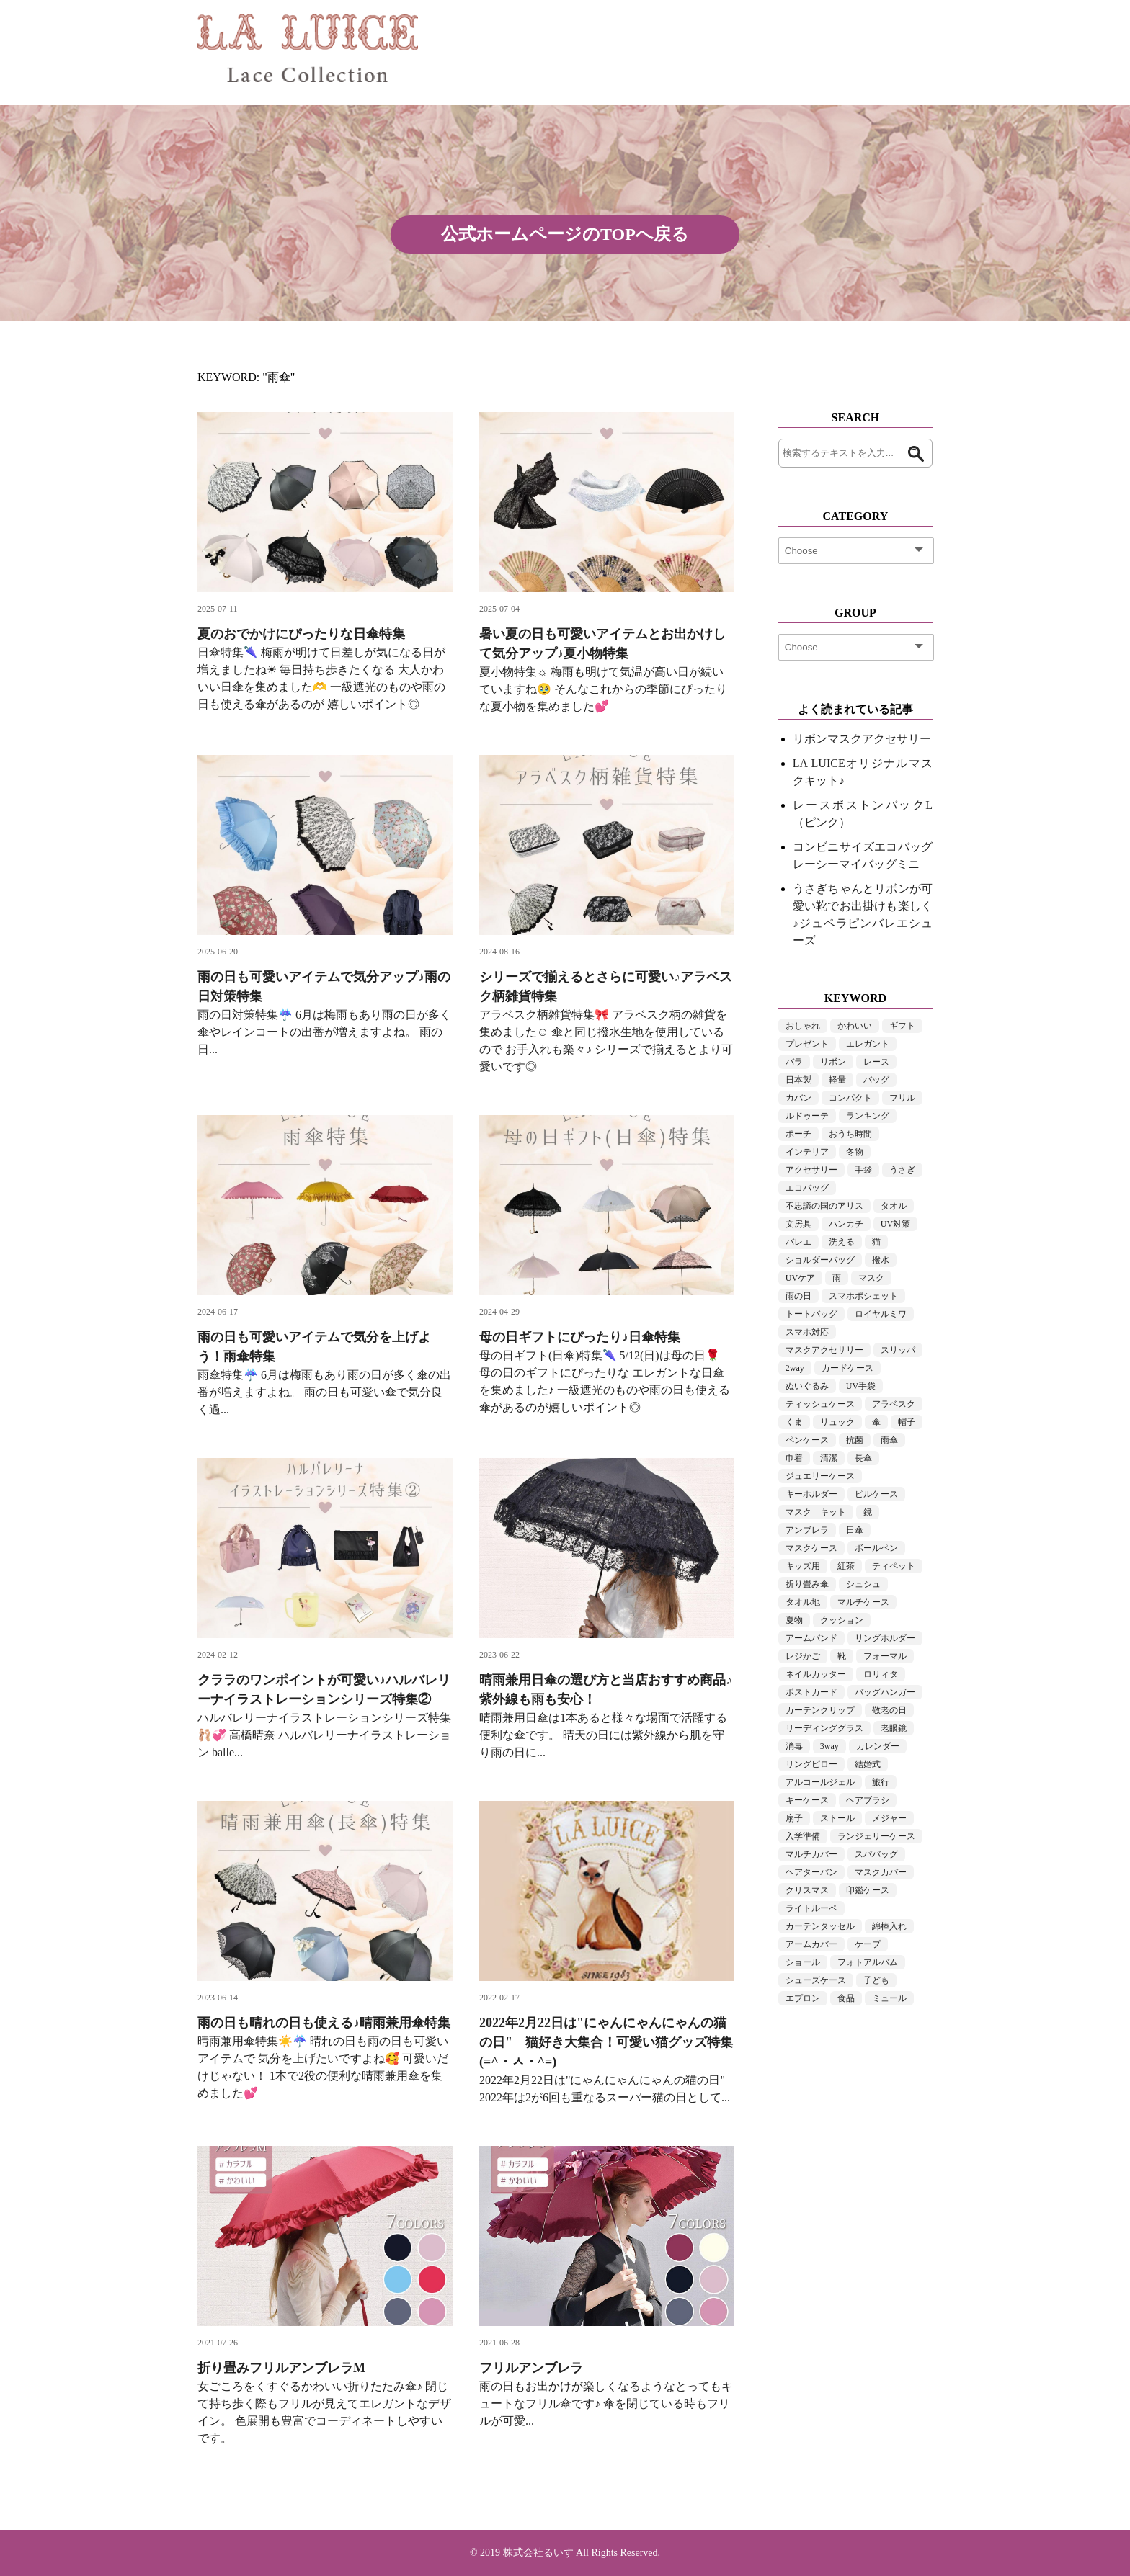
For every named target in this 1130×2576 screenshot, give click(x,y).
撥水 (880, 1260)
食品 (846, 1998)
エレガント (867, 1044)
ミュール (889, 1998)
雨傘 (889, 1440)
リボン (833, 1062)
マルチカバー (811, 1854)
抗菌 (854, 1440)
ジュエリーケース (820, 1476)
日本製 (798, 1080)
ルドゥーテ (807, 1116)
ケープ (868, 1944)
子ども (876, 1980)
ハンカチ (846, 1224)
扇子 (794, 1818)
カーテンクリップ (820, 1710)
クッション (841, 1620)
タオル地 (803, 1602)
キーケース (807, 1800)
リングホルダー (885, 1638)
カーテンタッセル (820, 1926)
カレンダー (877, 1746)
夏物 (794, 1620)
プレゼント (807, 1044)
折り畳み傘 (807, 1584)
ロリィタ (880, 1674)
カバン (798, 1098)
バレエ (798, 1242)
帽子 (906, 1422)
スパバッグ (876, 1854)
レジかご (803, 1656)
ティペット (893, 1566)
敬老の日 (889, 1710)
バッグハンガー (885, 1692)
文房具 (798, 1224)
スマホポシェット (863, 1296)
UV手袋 (861, 1386)
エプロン (803, 1998)
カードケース (847, 1368)
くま (794, 1422)
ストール (837, 1818)
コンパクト (850, 1098)
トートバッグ (811, 1314)
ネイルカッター (816, 1674)
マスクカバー (881, 1872)
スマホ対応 (807, 1332)
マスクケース (811, 1548)
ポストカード (811, 1692)
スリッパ (898, 1350)
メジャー (889, 1818)
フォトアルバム (867, 1962)
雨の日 (798, 1296)
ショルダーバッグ (820, 1260)
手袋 (863, 1170)
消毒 (794, 1746)
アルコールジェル (820, 1782)
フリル (902, 1098)
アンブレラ (807, 1530)
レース (876, 1062)
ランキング (867, 1116)
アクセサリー (811, 1170)
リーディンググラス (824, 1728)
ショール (803, 1962)
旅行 (880, 1782)
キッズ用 (803, 1566)
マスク (871, 1278)
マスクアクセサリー (824, 1350)
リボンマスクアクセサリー (862, 739)
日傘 (854, 1530)
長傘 (863, 1458)
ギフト (902, 1026)
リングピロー (811, 1764)
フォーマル (885, 1656)
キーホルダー (811, 1494)
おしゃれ (803, 1026)
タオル (894, 1206)
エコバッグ (807, 1188)
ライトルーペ (811, 1908)
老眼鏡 (894, 1728)
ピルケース (876, 1494)
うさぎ (902, 1170)
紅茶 (846, 1566)
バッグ (876, 1080)
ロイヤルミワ (881, 1314)
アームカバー (811, 1944)
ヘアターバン (811, 1872)
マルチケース (863, 1602)
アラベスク (893, 1404)
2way (795, 1368)
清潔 (828, 1458)
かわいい (854, 1026)
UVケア (800, 1278)
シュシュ (863, 1584)
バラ (794, 1062)
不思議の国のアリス (824, 1206)
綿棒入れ (889, 1926)
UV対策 (895, 1224)
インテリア (807, 1152)
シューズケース (816, 1980)
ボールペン (876, 1548)
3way (829, 1746)
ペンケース (807, 1440)
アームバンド (811, 1638)
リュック (837, 1422)
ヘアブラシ (867, 1800)
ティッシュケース (820, 1404)
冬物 (854, 1152)
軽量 (837, 1080)
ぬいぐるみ (807, 1386)
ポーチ (798, 1134)
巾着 (794, 1458)
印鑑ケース (867, 1890)
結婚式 (868, 1764)
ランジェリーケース (876, 1836)
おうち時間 (850, 1134)
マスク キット (816, 1512)
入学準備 (803, 1836)
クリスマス (807, 1890)
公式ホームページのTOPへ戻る (565, 234)
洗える (842, 1242)
